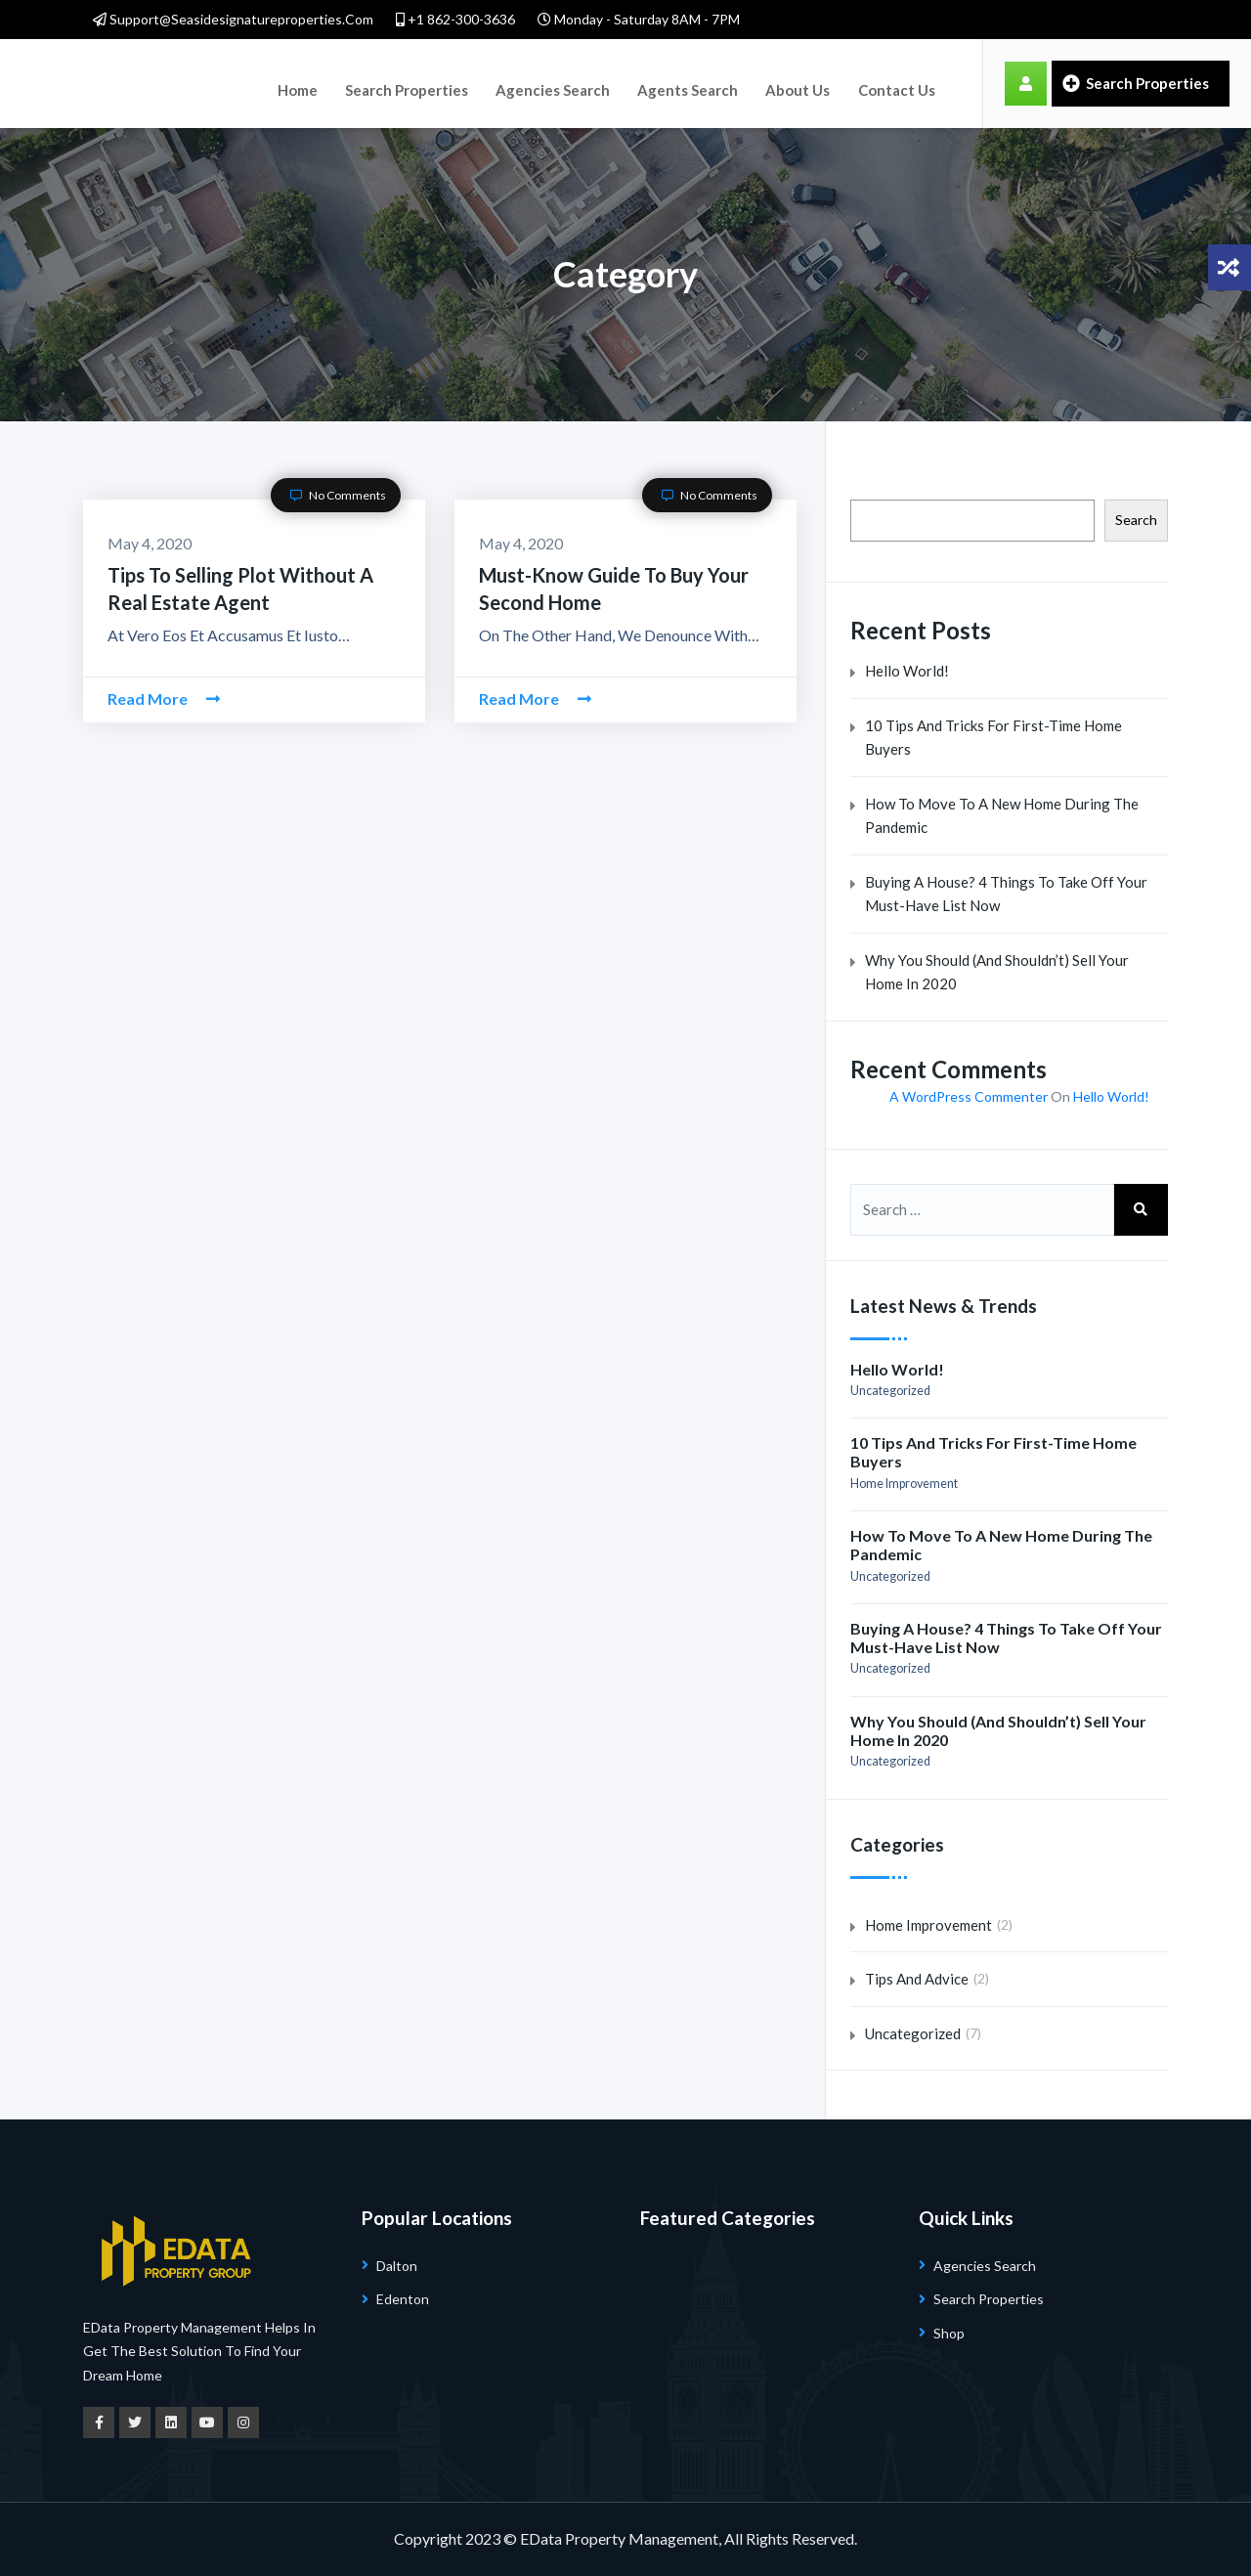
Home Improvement (904, 1483)
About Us (744, 83)
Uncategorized (890, 1390)
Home (292, 83)
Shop (949, 2333)
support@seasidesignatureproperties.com (233, 19)
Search (1136, 519)
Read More (164, 698)
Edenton (402, 2299)
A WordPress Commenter (968, 1096)
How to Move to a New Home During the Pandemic (1002, 816)
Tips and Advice (917, 1978)
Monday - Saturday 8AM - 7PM (639, 19)
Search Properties (389, 83)
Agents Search (646, 83)
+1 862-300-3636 (455, 19)
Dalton (396, 2265)
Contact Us (833, 83)
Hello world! (907, 670)
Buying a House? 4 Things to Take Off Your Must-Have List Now (1006, 894)
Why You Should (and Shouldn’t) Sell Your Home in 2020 (997, 972)
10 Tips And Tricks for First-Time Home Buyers (993, 738)
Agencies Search (523, 83)
